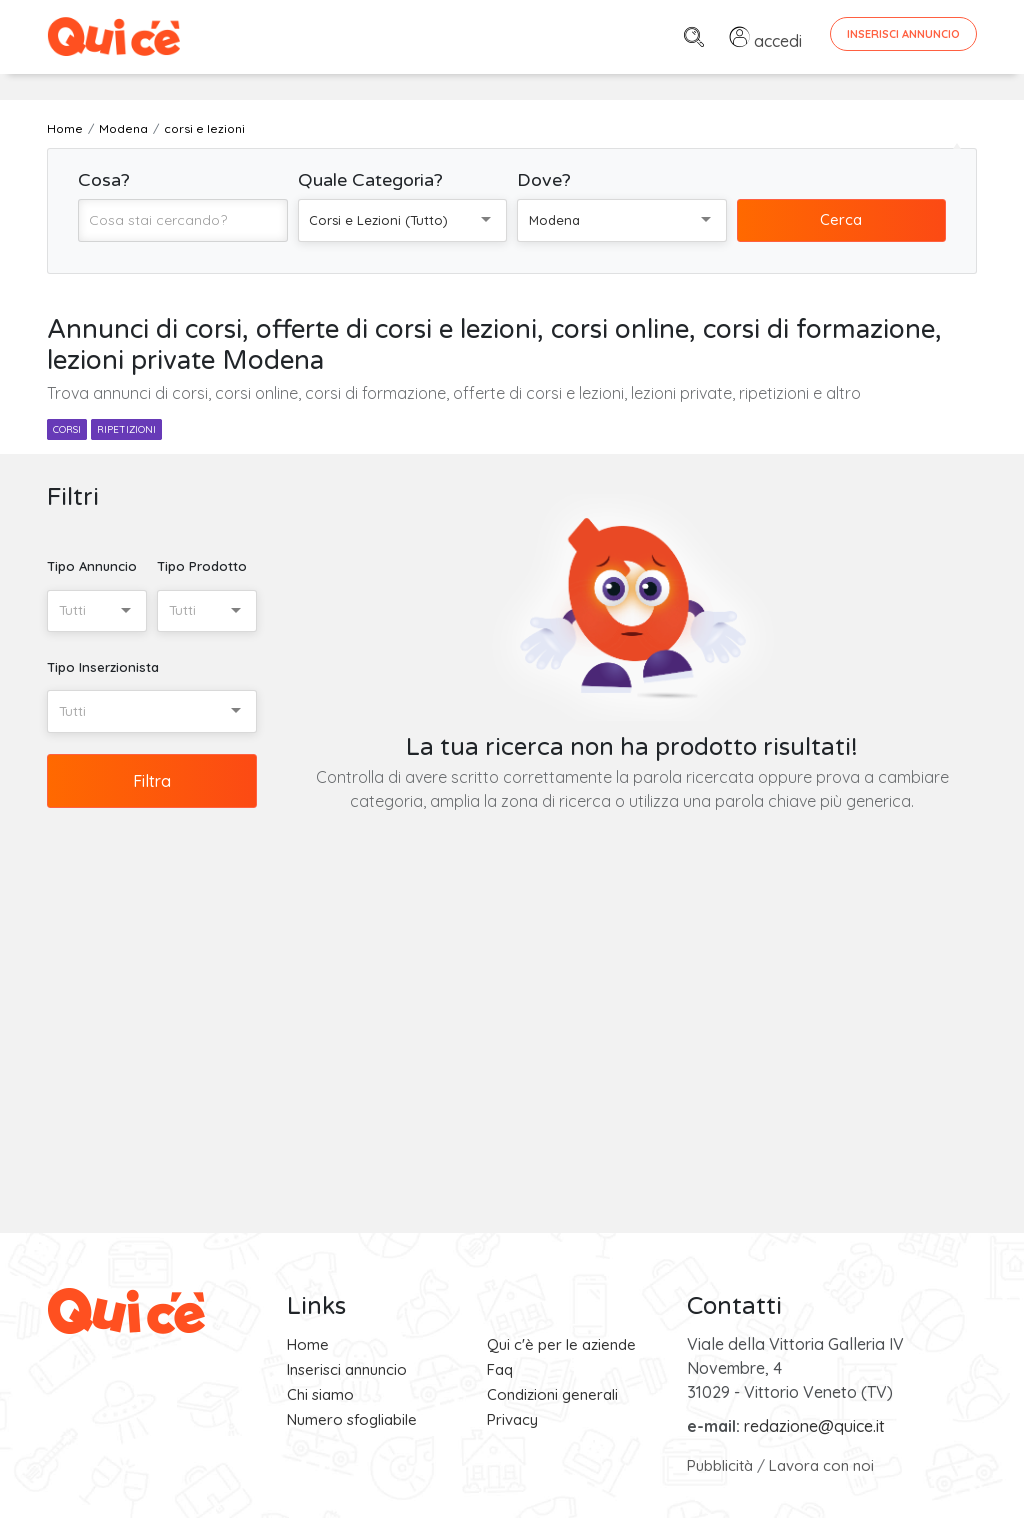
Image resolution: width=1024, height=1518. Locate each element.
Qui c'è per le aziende (561, 1344)
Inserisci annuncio (347, 1369)
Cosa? (104, 180)
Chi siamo (320, 1394)
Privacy (512, 1419)
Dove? (544, 180)
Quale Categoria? (370, 180)
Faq (500, 1369)
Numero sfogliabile (352, 1419)
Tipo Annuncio (92, 566)
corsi (67, 429)
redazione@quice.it (814, 1426)
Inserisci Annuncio (903, 34)
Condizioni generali (552, 1394)
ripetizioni (126, 429)
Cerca (841, 219)
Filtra (152, 781)
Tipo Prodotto (202, 566)
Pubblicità (720, 1465)
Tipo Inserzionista (103, 667)
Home (308, 1344)
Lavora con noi (821, 1465)
